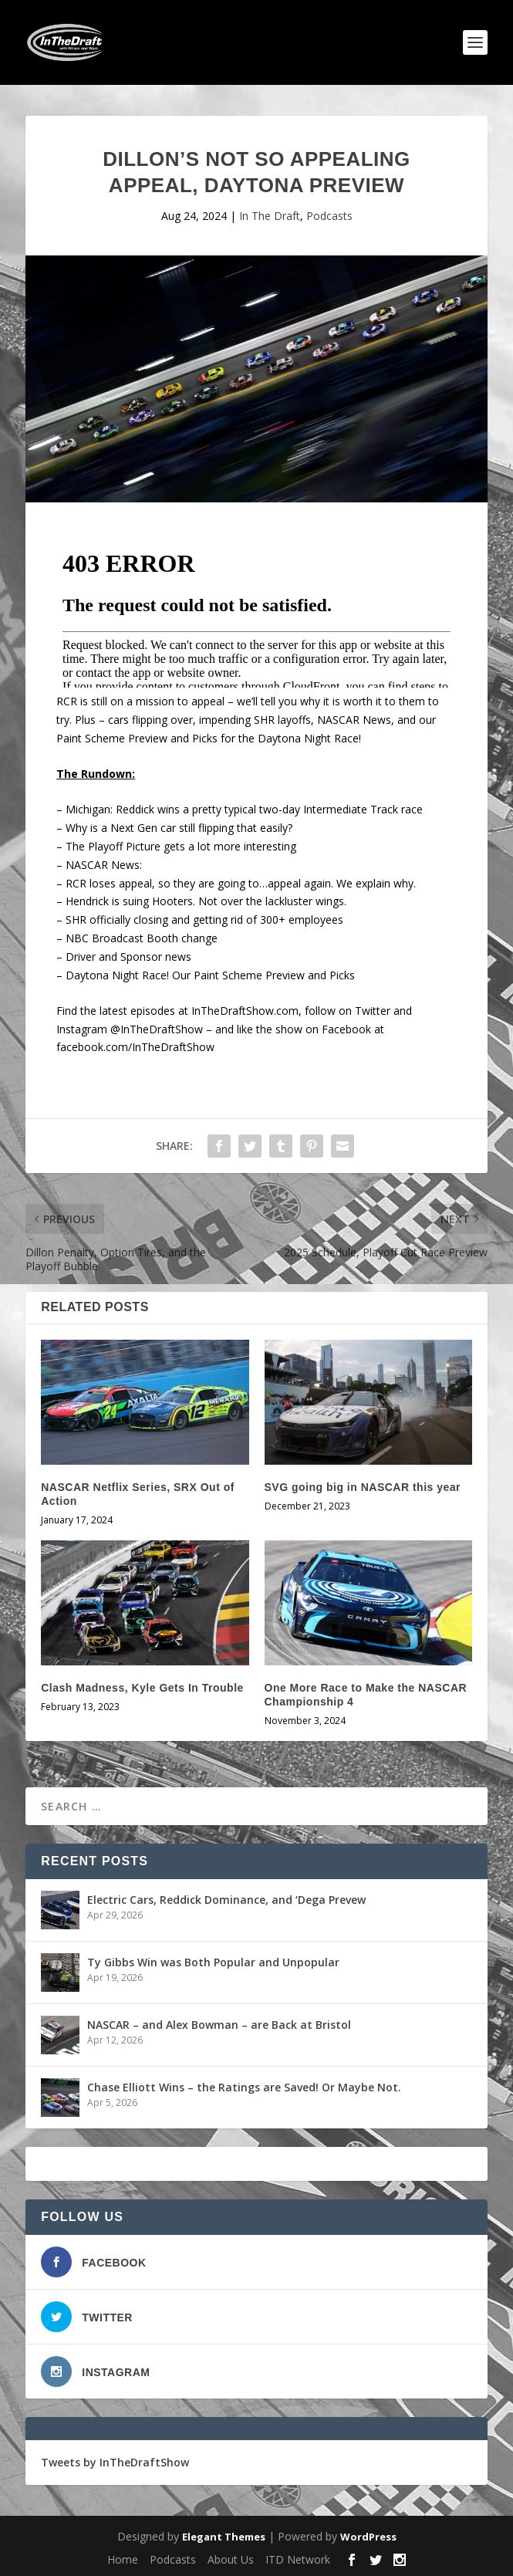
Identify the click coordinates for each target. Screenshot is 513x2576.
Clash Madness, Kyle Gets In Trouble (142, 1688)
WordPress (368, 2537)
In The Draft (269, 215)
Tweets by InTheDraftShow (115, 2462)
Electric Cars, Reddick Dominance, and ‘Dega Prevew (226, 1899)
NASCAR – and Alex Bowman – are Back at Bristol (219, 2024)
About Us (231, 2559)
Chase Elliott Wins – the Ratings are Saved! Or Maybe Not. (244, 2087)
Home (122, 2559)
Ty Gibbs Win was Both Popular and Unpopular (213, 1962)
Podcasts (329, 215)
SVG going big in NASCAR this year (363, 1487)
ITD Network (297, 2559)
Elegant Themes (223, 2537)
